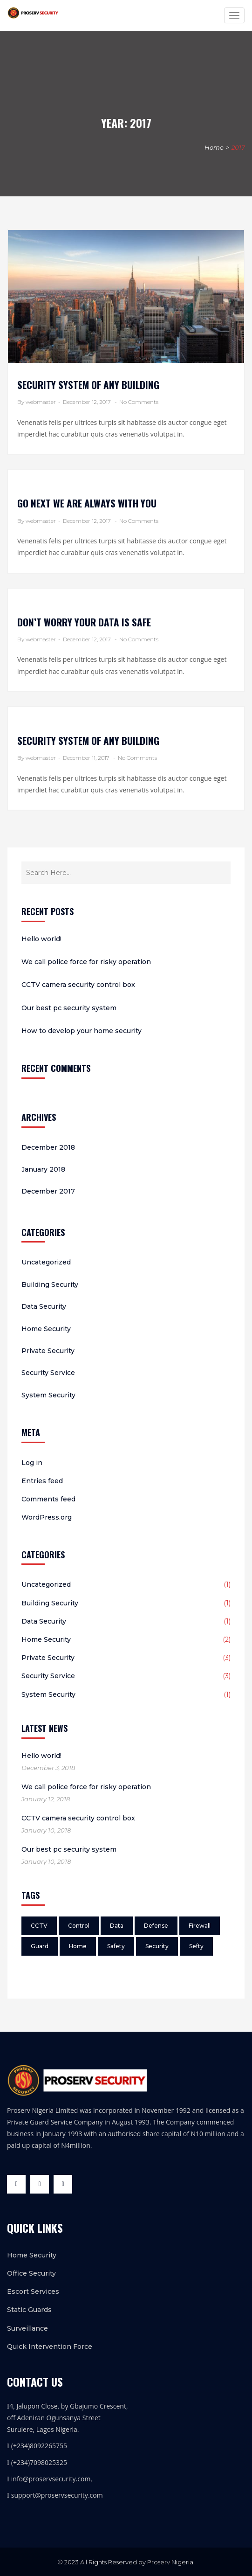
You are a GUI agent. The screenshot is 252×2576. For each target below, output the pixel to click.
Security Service (48, 1372)
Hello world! (41, 939)
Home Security (46, 1329)
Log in (31, 1462)
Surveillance (27, 2328)
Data (116, 1925)
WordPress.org (46, 1517)
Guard (39, 1946)
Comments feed (48, 1499)
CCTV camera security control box (78, 984)
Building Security (49, 1284)
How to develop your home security (81, 1031)
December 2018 (48, 1147)
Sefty (196, 1946)
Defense (156, 1925)
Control (78, 1925)
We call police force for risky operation (86, 962)
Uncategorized (46, 1262)
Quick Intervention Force (49, 2346)
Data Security (43, 1306)
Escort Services (33, 2291)
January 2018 (43, 1169)
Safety (116, 1946)
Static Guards (29, 2309)
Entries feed (42, 1481)
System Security (48, 1395)
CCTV (39, 1925)
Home (214, 147)
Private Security (48, 1351)
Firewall (200, 1925)
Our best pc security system (68, 1008)
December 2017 (48, 1191)
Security (157, 1946)
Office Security (31, 2273)
